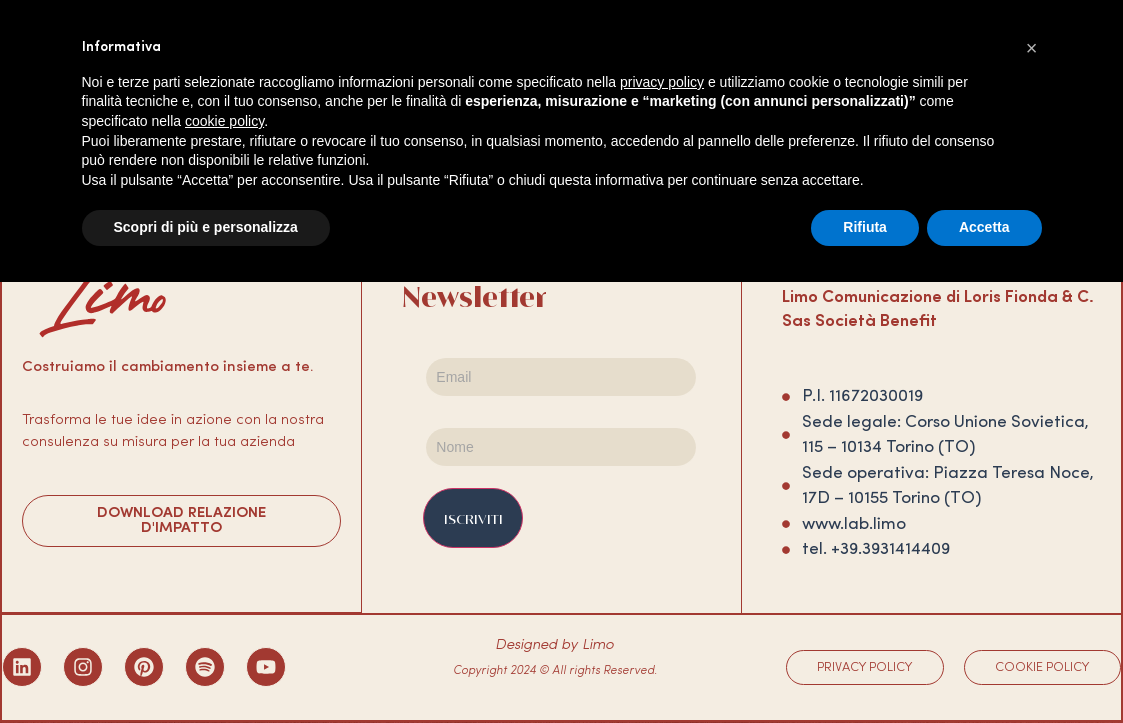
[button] (1032, 48)
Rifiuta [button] (865, 227)
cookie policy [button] (224, 121)
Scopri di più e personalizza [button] (206, 227)
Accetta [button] (984, 227)
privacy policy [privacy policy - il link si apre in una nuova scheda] (662, 82)
